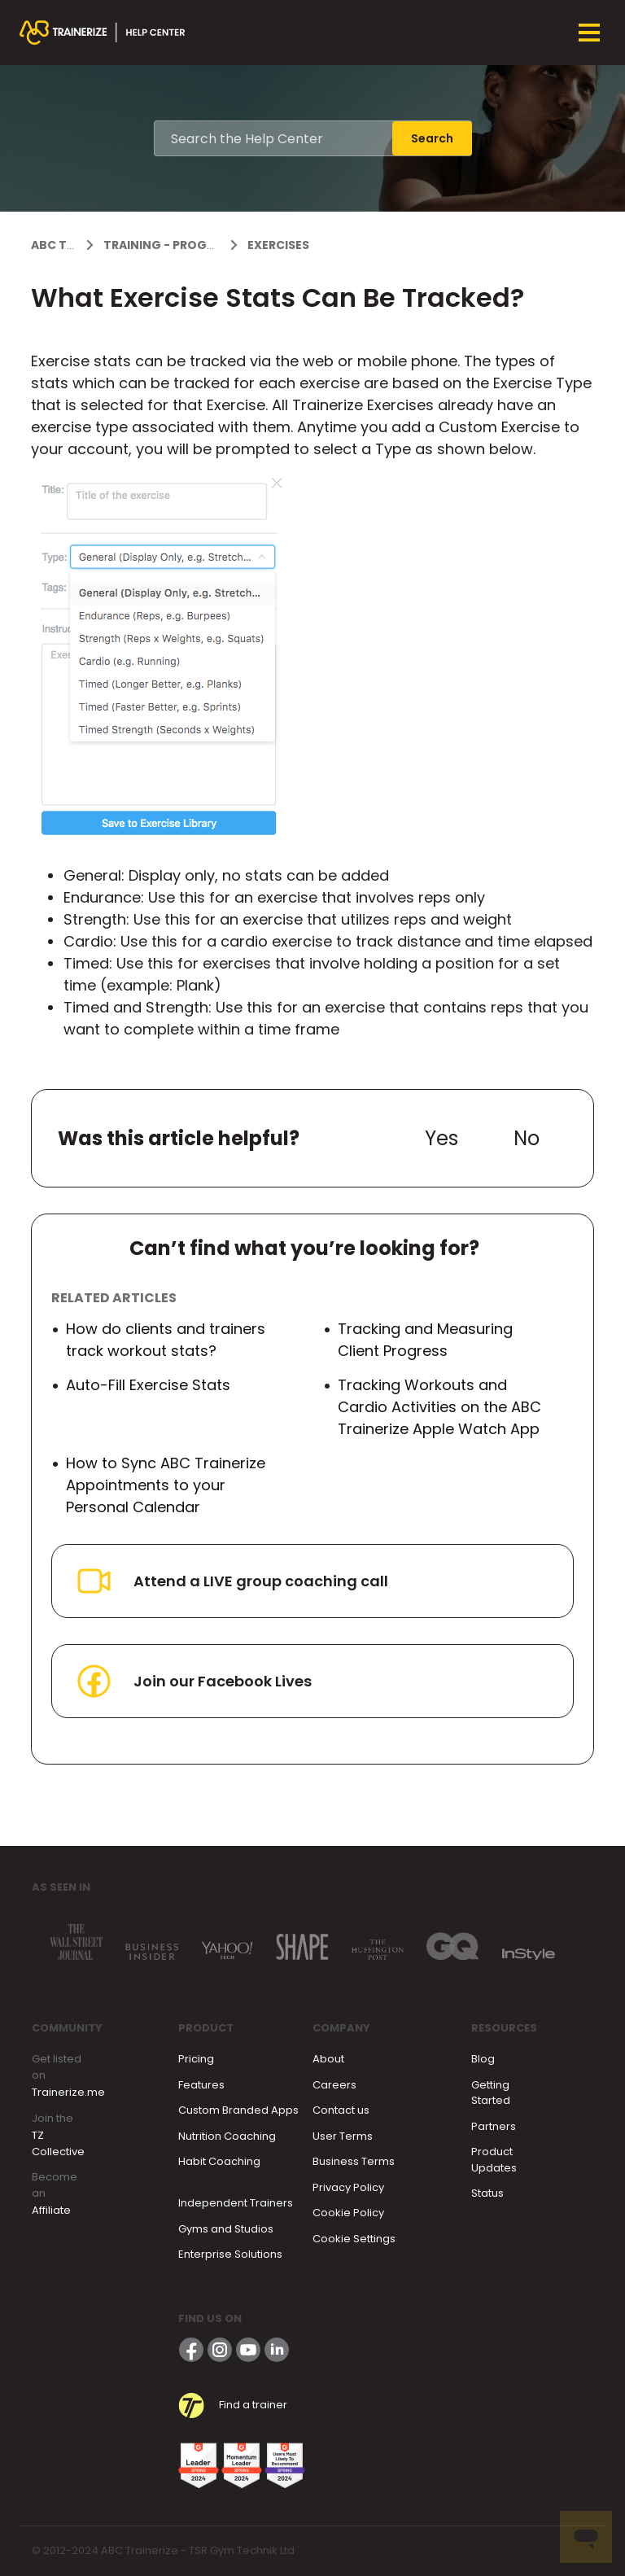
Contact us (340, 2110)
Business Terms (353, 2161)
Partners (493, 2126)
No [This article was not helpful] (527, 1138)
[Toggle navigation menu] (589, 32)
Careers (334, 2085)
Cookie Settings (354, 2238)
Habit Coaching (219, 2161)
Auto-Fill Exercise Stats (148, 1385)
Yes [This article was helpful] (441, 1138)
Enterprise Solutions (230, 2254)
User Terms (342, 2136)
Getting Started (490, 2093)
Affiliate (51, 2210)
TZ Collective (58, 2143)
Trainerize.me (68, 2092)
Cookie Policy (348, 2212)
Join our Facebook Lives (193, 1681)
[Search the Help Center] (273, 138)
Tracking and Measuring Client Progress (425, 1340)
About (328, 2058)
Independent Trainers (235, 2203)
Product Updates (494, 2160)
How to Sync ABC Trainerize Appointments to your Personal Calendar (165, 1485)
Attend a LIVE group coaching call (231, 1581)
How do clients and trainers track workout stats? (165, 1340)
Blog (483, 2058)
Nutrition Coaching (227, 2136)
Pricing (196, 2058)
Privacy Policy (348, 2187)
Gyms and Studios (225, 2229)
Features (201, 2085)
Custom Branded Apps (238, 2110)
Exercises (278, 245)
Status (487, 2193)
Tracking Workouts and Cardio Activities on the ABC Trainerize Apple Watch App (439, 1407)
